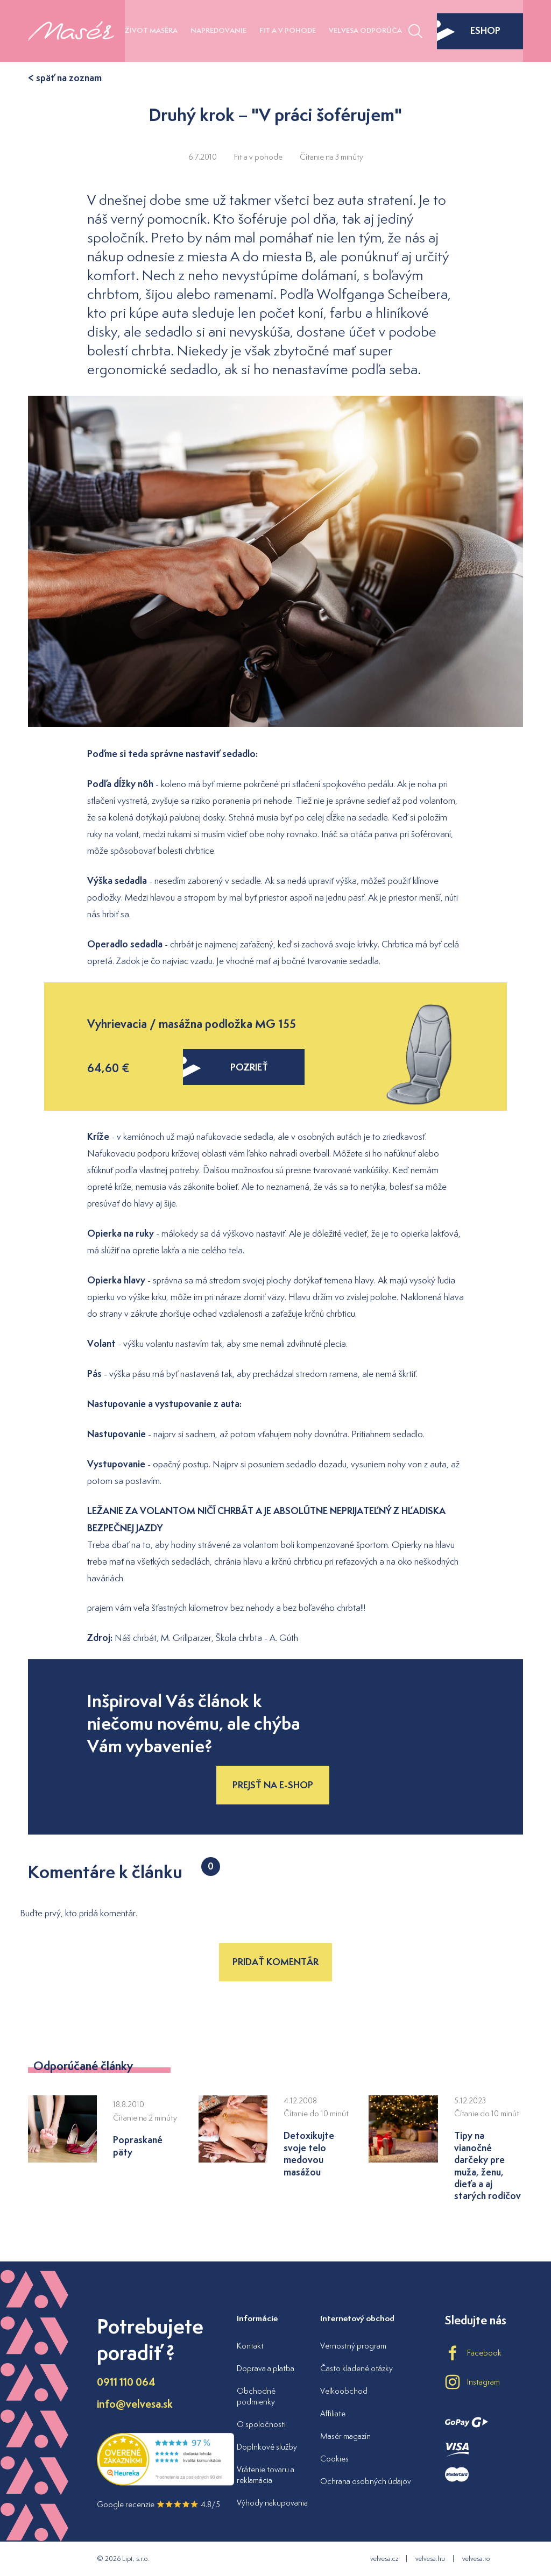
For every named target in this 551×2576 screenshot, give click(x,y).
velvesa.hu (430, 2558)
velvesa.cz (384, 2558)
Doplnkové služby (267, 2447)
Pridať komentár (275, 1962)
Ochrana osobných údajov (365, 2481)
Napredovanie (218, 30)
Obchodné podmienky (256, 2396)
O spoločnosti (261, 2424)
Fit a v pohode (287, 30)
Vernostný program (353, 2345)
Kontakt (250, 2345)
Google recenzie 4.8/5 (158, 2504)
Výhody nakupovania (272, 2502)
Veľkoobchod (344, 2391)
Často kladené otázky (356, 2368)
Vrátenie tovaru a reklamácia (265, 2474)
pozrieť (226, 1067)
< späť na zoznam (65, 78)
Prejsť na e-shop (272, 1785)
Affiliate (332, 2413)
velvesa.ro (476, 2558)
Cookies (334, 2458)
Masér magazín (345, 2436)
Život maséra (151, 30)
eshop (468, 30)
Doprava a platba (265, 2368)
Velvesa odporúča (365, 30)
